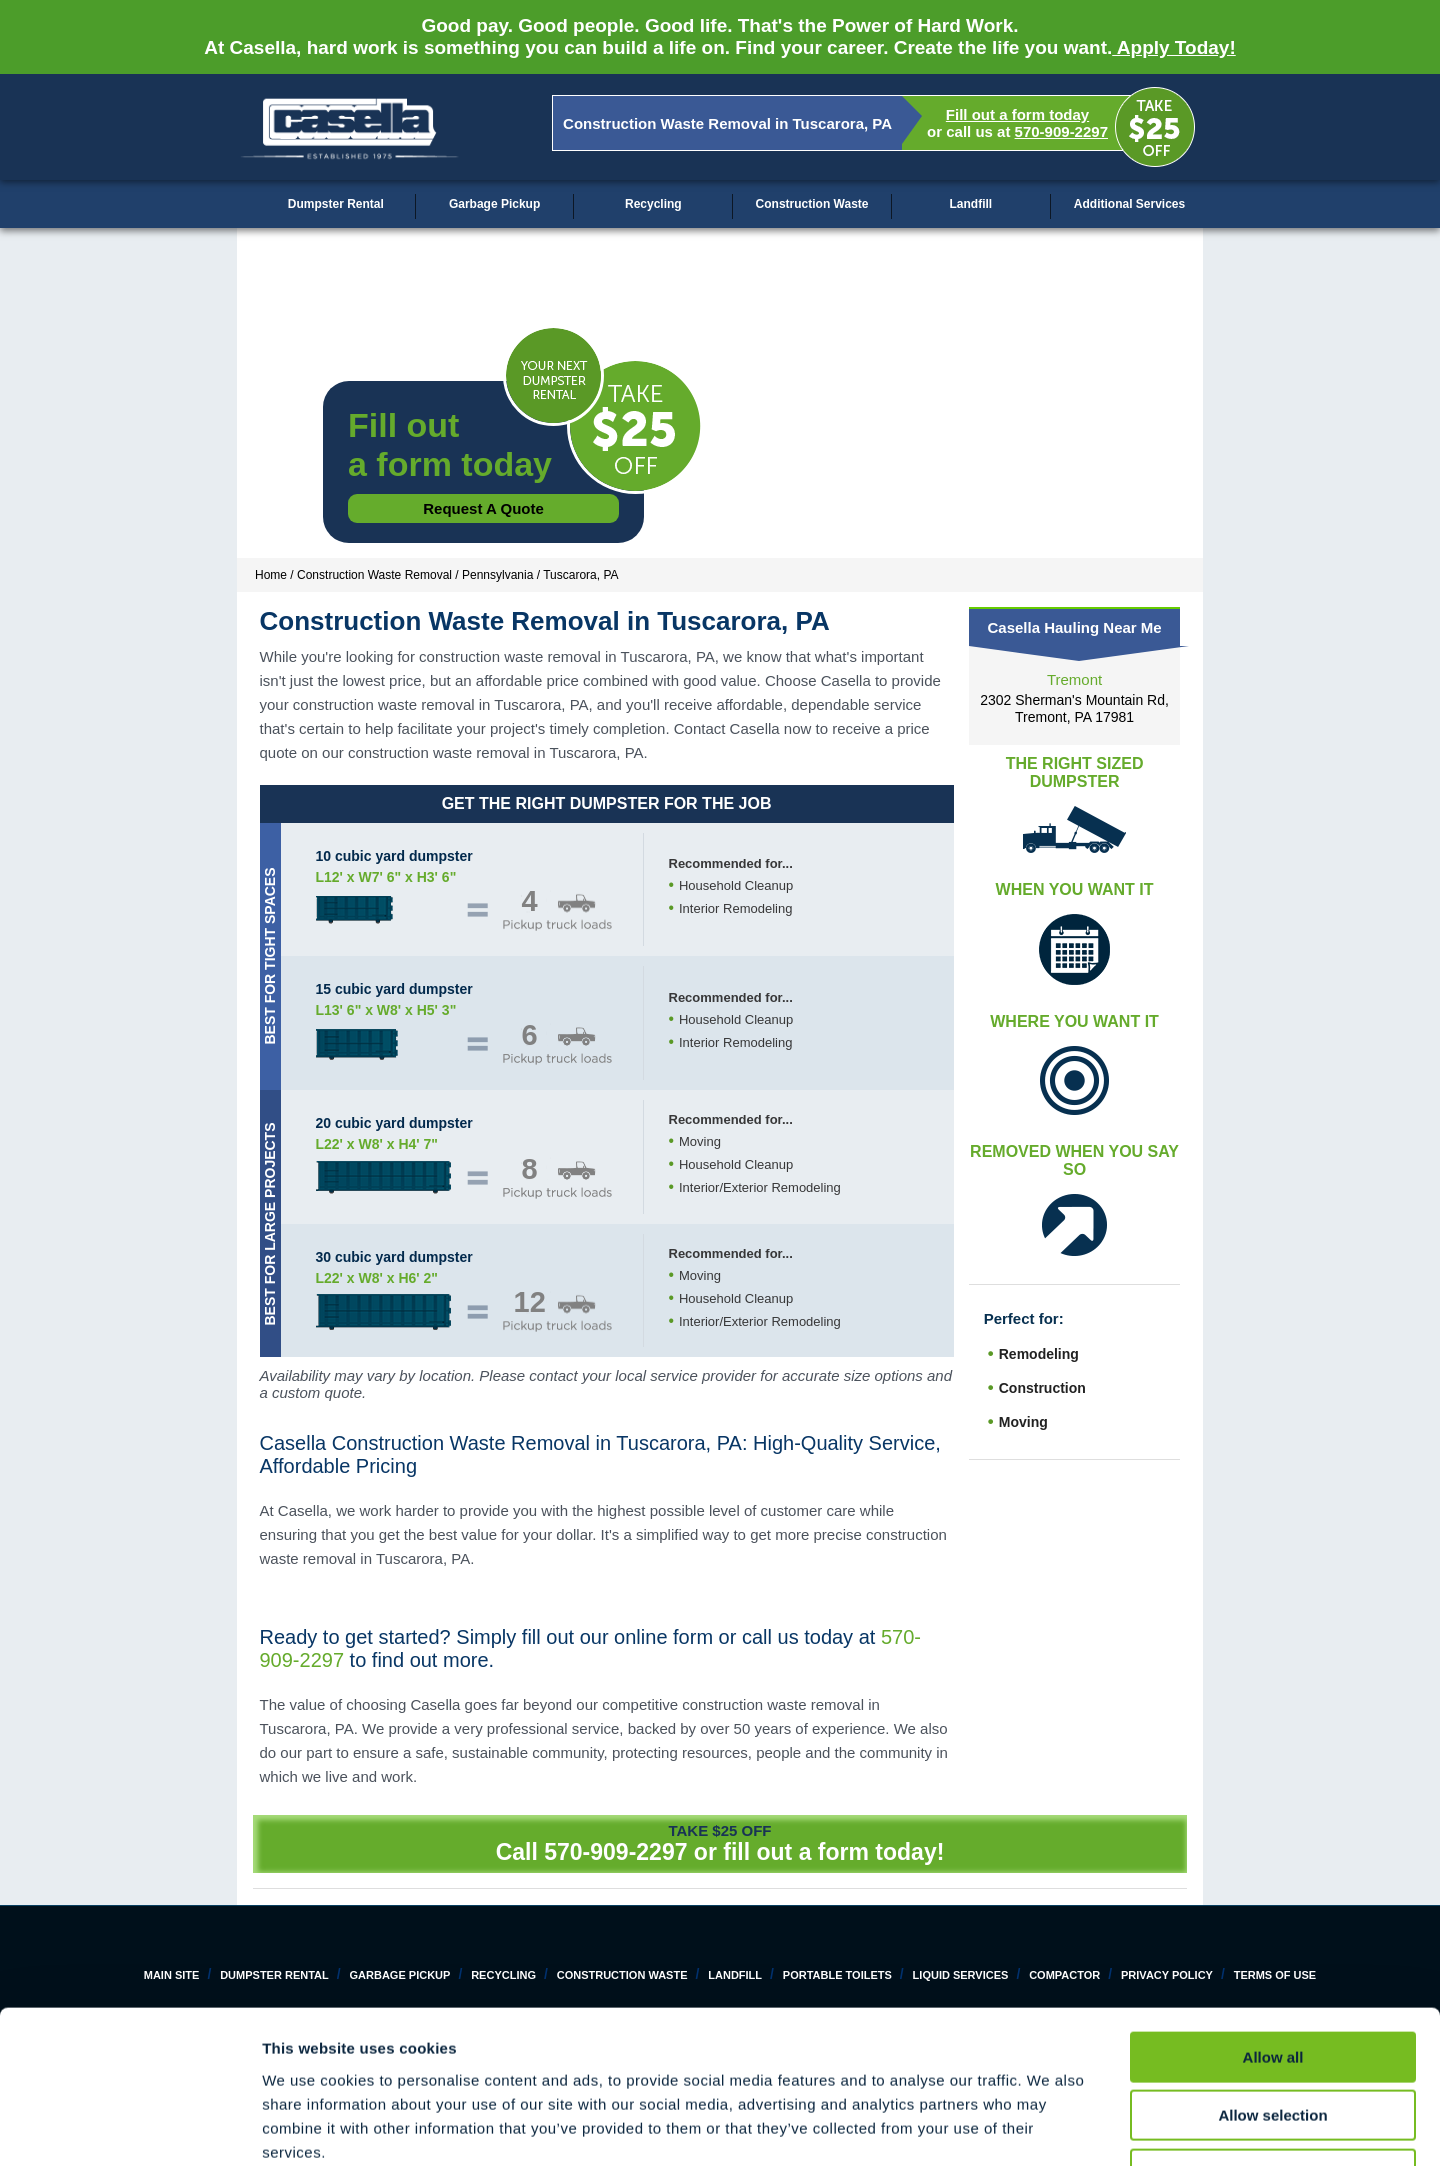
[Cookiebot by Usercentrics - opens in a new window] (129, 2127)
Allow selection (1272, 1980)
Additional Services (1129, 204)
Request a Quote (483, 508)
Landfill (970, 204)
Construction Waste (812, 204)
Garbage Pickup (494, 204)
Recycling (653, 204)
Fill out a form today (1017, 114)
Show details (1049, 2126)
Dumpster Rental (336, 204)
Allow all (1273, 1921)
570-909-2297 (1061, 131)
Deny (1273, 2038)
